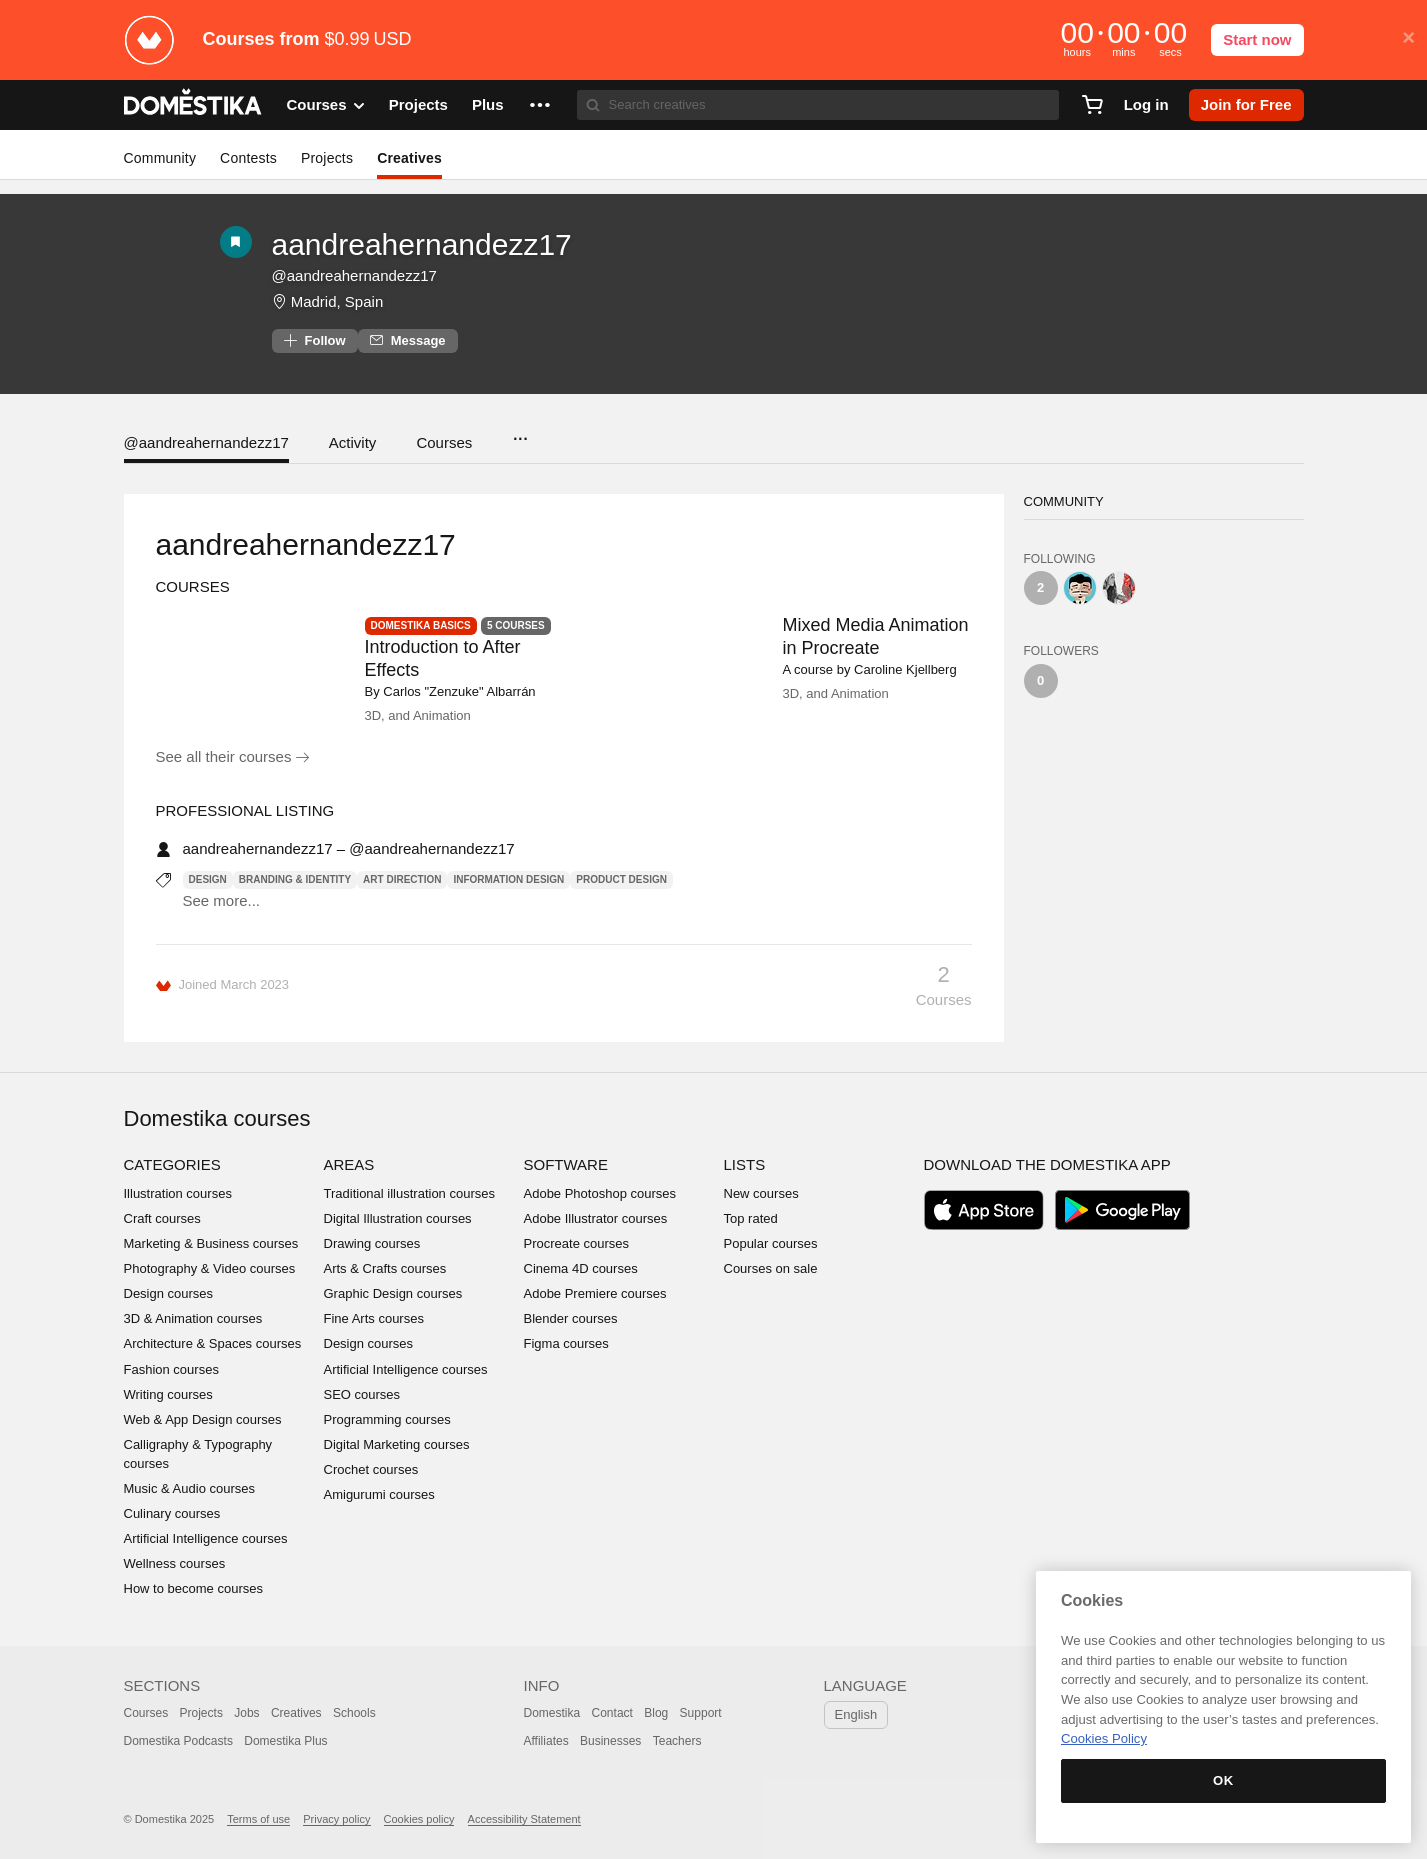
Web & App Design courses (203, 1419)
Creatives (409, 158)
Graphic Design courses (393, 1293)
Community (160, 158)
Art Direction (402, 879)
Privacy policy (336, 1819)
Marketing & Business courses (211, 1243)
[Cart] (1092, 105)
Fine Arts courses (374, 1318)
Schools (354, 1713)
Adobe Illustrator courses (596, 1218)
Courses (444, 442)
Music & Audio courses (190, 1488)
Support (701, 1713)
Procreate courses (577, 1243)
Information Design (508, 879)
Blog (656, 1713)
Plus (488, 104)
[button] (540, 105)
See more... (222, 900)
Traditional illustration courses (409, 1193)
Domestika (552, 1713)
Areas (349, 1164)
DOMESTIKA (193, 105)
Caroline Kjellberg (905, 669)
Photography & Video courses (210, 1268)
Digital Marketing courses (397, 1444)
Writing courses (168, 1394)
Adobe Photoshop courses (600, 1193)
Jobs (246, 1713)
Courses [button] (326, 105)
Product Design (621, 879)
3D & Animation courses (193, 1318)
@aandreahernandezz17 (206, 442)
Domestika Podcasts (178, 1741)
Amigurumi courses (379, 1494)
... (519, 432)
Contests (248, 158)
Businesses (610, 1741)
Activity (353, 442)
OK (1223, 1780)
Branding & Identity (295, 879)
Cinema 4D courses (581, 1268)
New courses (761, 1193)
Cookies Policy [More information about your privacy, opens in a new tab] (1104, 1738)
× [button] (1408, 38)
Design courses (169, 1293)
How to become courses (193, 1588)
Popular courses (771, 1243)
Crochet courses (371, 1469)
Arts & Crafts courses (385, 1268)
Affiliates (546, 1741)
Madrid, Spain (337, 301)
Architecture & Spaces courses (213, 1343)
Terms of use (258, 1819)
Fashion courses (171, 1369)
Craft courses (162, 1218)
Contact (612, 1713)
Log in (1146, 104)
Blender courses (571, 1318)
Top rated (751, 1218)
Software (566, 1164)
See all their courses (232, 756)
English (856, 1714)
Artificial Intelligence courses (206, 1538)
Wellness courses (175, 1563)
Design (208, 879)
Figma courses (566, 1343)
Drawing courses (372, 1243)
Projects (418, 104)
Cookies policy (419, 1819)
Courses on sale (771, 1268)
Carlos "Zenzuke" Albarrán (459, 691)
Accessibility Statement (524, 1819)
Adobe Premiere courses (595, 1293)
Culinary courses (172, 1513)
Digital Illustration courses (398, 1218)
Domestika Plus (285, 1741)
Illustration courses (178, 1193)
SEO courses (362, 1394)
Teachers (677, 1741)
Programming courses (387, 1419)
